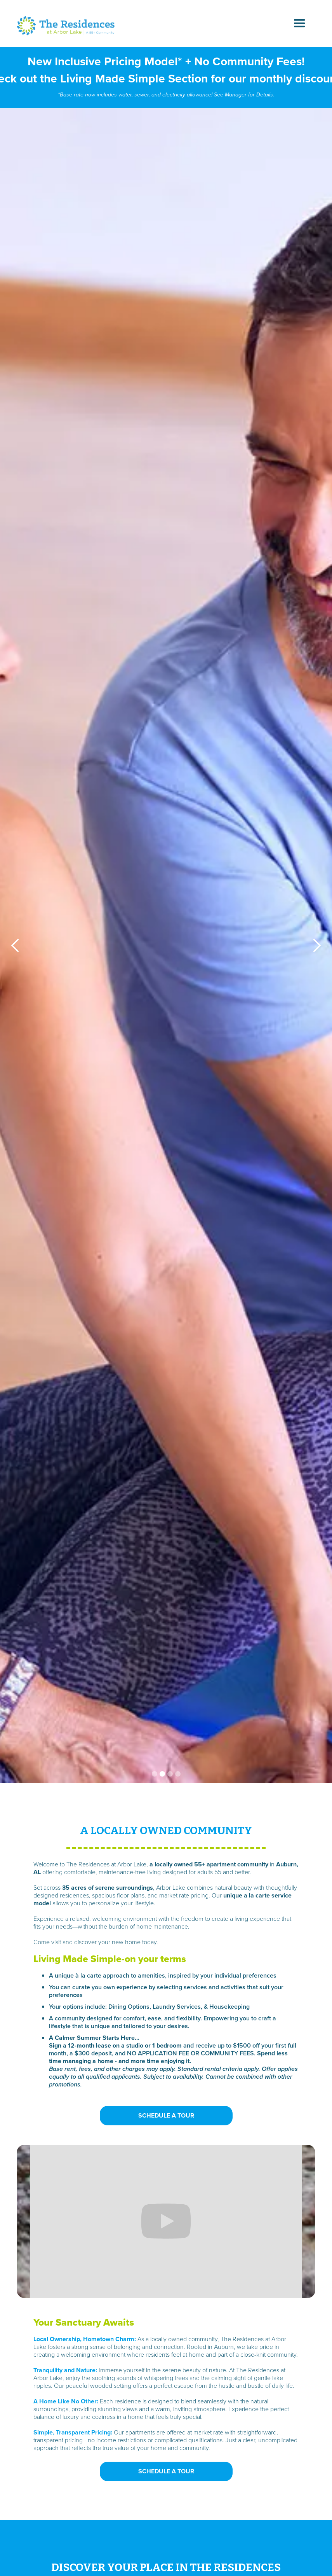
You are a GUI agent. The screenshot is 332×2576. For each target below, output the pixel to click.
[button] (299, 23)
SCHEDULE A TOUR (166, 2115)
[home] (66, 25)
